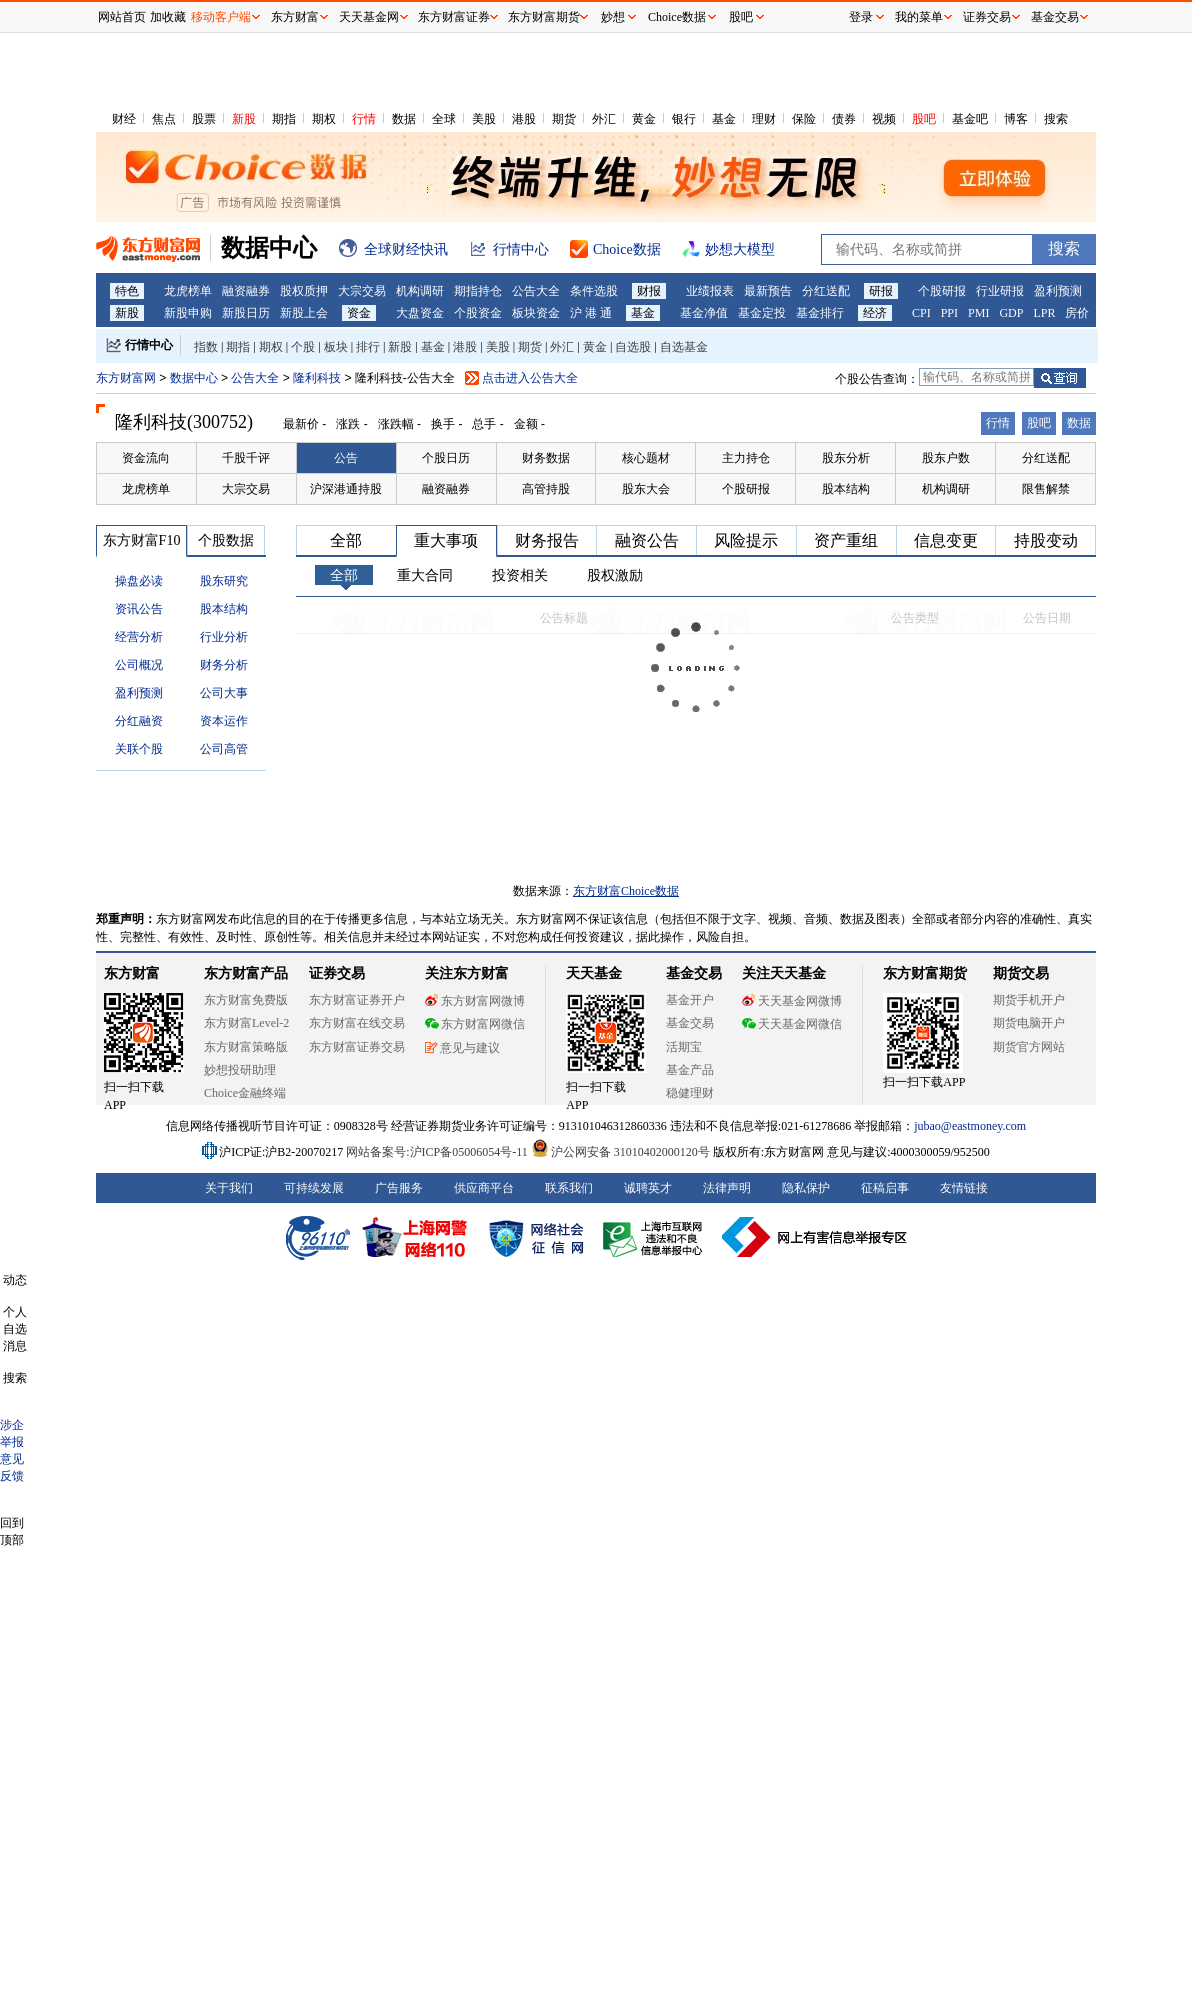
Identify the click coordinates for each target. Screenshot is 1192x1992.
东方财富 (132, 973)
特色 (127, 291)
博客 (1016, 119)
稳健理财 (690, 1093)
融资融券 (246, 291)
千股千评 (246, 458)
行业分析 (224, 637)
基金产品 (690, 1070)
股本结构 (846, 489)
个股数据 (226, 540)
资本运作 (224, 721)
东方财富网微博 (475, 1001)
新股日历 (246, 313)
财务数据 (546, 458)
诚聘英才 (648, 1188)
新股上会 (304, 313)
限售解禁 (1046, 489)
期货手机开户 (1029, 1000)
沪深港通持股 (346, 489)
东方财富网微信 (475, 1024)
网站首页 (122, 17)
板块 (336, 347)
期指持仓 (478, 291)
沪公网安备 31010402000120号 (620, 1152)
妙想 (613, 17)
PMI (978, 313)
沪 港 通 (591, 313)
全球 (444, 119)
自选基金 (684, 347)
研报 (881, 291)
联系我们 (569, 1188)
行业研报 (1000, 291)
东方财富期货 (925, 973)
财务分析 (224, 665)
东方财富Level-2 (246, 1023)
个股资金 (478, 313)
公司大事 (224, 693)
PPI (949, 313)
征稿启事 (885, 1188)
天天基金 (594, 973)
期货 (564, 119)
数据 (404, 119)
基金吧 (970, 119)
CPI (921, 313)
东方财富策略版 (246, 1047)
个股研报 (942, 291)
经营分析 (139, 637)
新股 (244, 119)
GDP (1011, 313)
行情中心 (149, 345)
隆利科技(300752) (184, 422)
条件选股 (594, 291)
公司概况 (139, 665)
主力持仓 (746, 458)
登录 (861, 17)
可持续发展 (314, 1188)
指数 (206, 347)
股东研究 (224, 581)
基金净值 (704, 313)
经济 (875, 313)
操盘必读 (139, 581)
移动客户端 (221, 17)
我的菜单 (919, 17)
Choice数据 (677, 17)
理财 (764, 119)
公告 (346, 458)
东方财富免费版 (246, 1000)
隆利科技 (318, 378)
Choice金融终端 (245, 1093)
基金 (724, 119)
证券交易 (987, 17)
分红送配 (826, 291)
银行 (684, 119)
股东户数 (946, 458)
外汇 (604, 119)
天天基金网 (369, 17)
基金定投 (762, 313)
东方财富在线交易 (357, 1023)
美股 (484, 119)
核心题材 (646, 458)
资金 (359, 313)
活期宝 (684, 1047)
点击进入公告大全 (530, 378)
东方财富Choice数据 (626, 891)
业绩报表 (710, 291)
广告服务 (399, 1188)
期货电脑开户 (1029, 1023)
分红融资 (139, 721)
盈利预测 (1058, 291)
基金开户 (690, 1000)
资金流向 (146, 458)
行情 (364, 119)
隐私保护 (806, 1188)
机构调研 (420, 291)
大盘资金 (420, 313)
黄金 (644, 119)
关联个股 (139, 749)
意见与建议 (462, 1048)
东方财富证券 (454, 17)
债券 (844, 119)
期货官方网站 (1029, 1047)
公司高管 (224, 749)
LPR (1044, 313)
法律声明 (727, 1188)
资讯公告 (139, 609)
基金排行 (820, 313)
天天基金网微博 (792, 1001)
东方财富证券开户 (357, 1000)
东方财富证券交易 (357, 1047)
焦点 (164, 119)
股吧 (924, 119)
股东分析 (846, 458)
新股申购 (188, 313)
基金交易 (690, 1023)
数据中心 (194, 378)
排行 (368, 347)
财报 (649, 291)
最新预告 (768, 291)
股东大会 (646, 489)
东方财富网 (126, 378)
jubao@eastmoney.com (970, 1126)
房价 (1077, 313)
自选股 (633, 347)
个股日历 (446, 458)
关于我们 (229, 1188)
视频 (884, 119)
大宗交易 (362, 291)
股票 (204, 119)
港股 (524, 119)
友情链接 (964, 1188)
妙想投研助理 (240, 1070)
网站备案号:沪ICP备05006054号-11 (438, 1152)
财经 (124, 119)
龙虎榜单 (188, 291)
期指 (284, 119)
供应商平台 (484, 1188)
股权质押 (304, 291)
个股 (303, 347)
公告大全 (536, 291)
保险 (804, 119)
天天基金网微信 (792, 1024)
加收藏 (168, 17)
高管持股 (546, 489)
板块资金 (536, 313)
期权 (324, 119)
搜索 (1056, 119)
